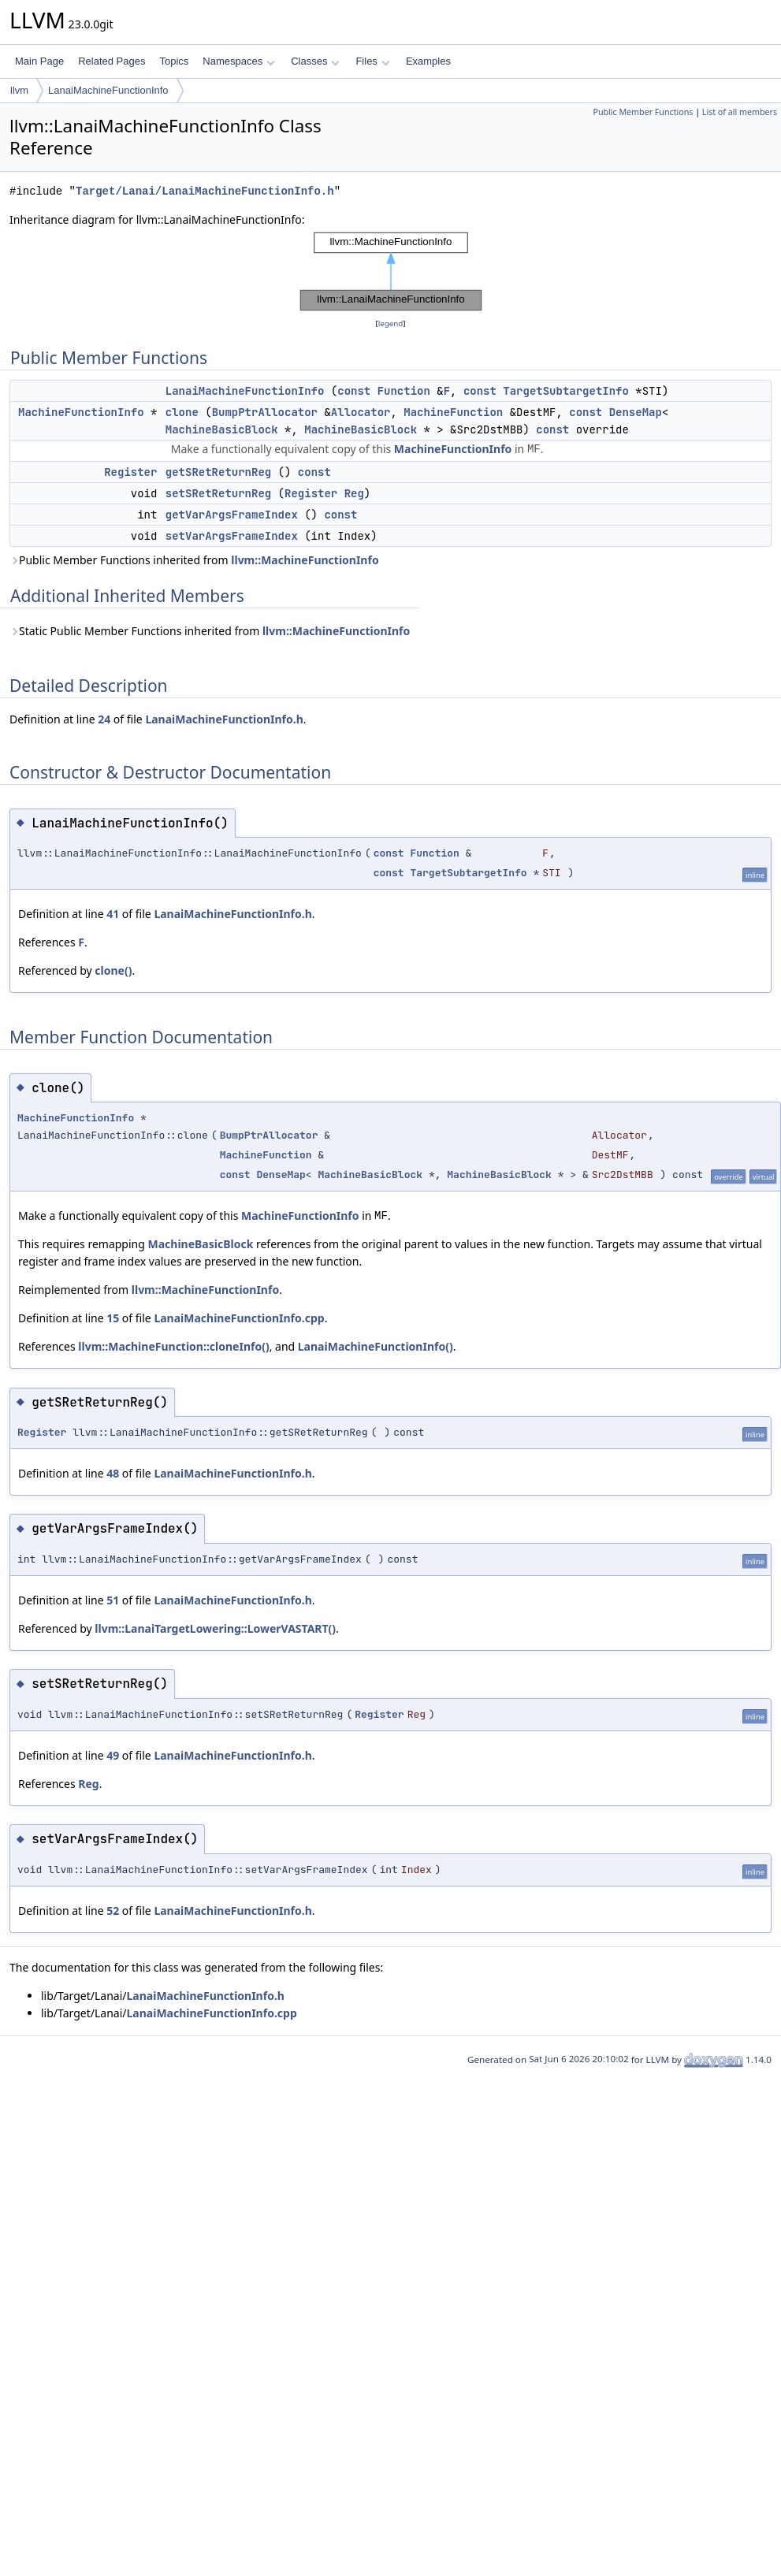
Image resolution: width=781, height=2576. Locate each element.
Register (130, 472)
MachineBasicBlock (221, 429)
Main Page (39, 61)
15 (112, 1317)
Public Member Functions (643, 111)
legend (391, 323)
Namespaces (238, 61)
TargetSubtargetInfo (566, 391)
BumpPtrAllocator (265, 412)
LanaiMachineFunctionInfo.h (224, 719)
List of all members (739, 111)
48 (112, 1473)
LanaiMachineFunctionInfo (108, 90)
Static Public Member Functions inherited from (209, 630)
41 (112, 913)
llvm (19, 90)
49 (112, 1755)
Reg (354, 493)
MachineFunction (453, 412)
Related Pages (111, 61)
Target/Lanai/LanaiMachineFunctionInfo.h (205, 191)
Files (372, 61)
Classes (315, 61)
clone (182, 412)
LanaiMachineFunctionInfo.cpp (239, 1317)
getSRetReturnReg (218, 472)
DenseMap (635, 412)
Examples (428, 61)
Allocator (361, 412)
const (353, 391)
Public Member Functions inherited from (194, 559)
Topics (173, 61)
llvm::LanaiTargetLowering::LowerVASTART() (215, 1628)
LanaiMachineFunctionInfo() (375, 1346)
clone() (113, 970)
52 (112, 1910)
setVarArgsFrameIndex (231, 536)
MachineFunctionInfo (81, 412)
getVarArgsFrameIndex (231, 514)
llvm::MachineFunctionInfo (304, 559)
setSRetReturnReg (218, 493)
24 (104, 719)
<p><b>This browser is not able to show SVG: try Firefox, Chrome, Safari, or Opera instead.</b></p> (390, 272)
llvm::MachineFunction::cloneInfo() (173, 1346)
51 (112, 1600)
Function (403, 391)
